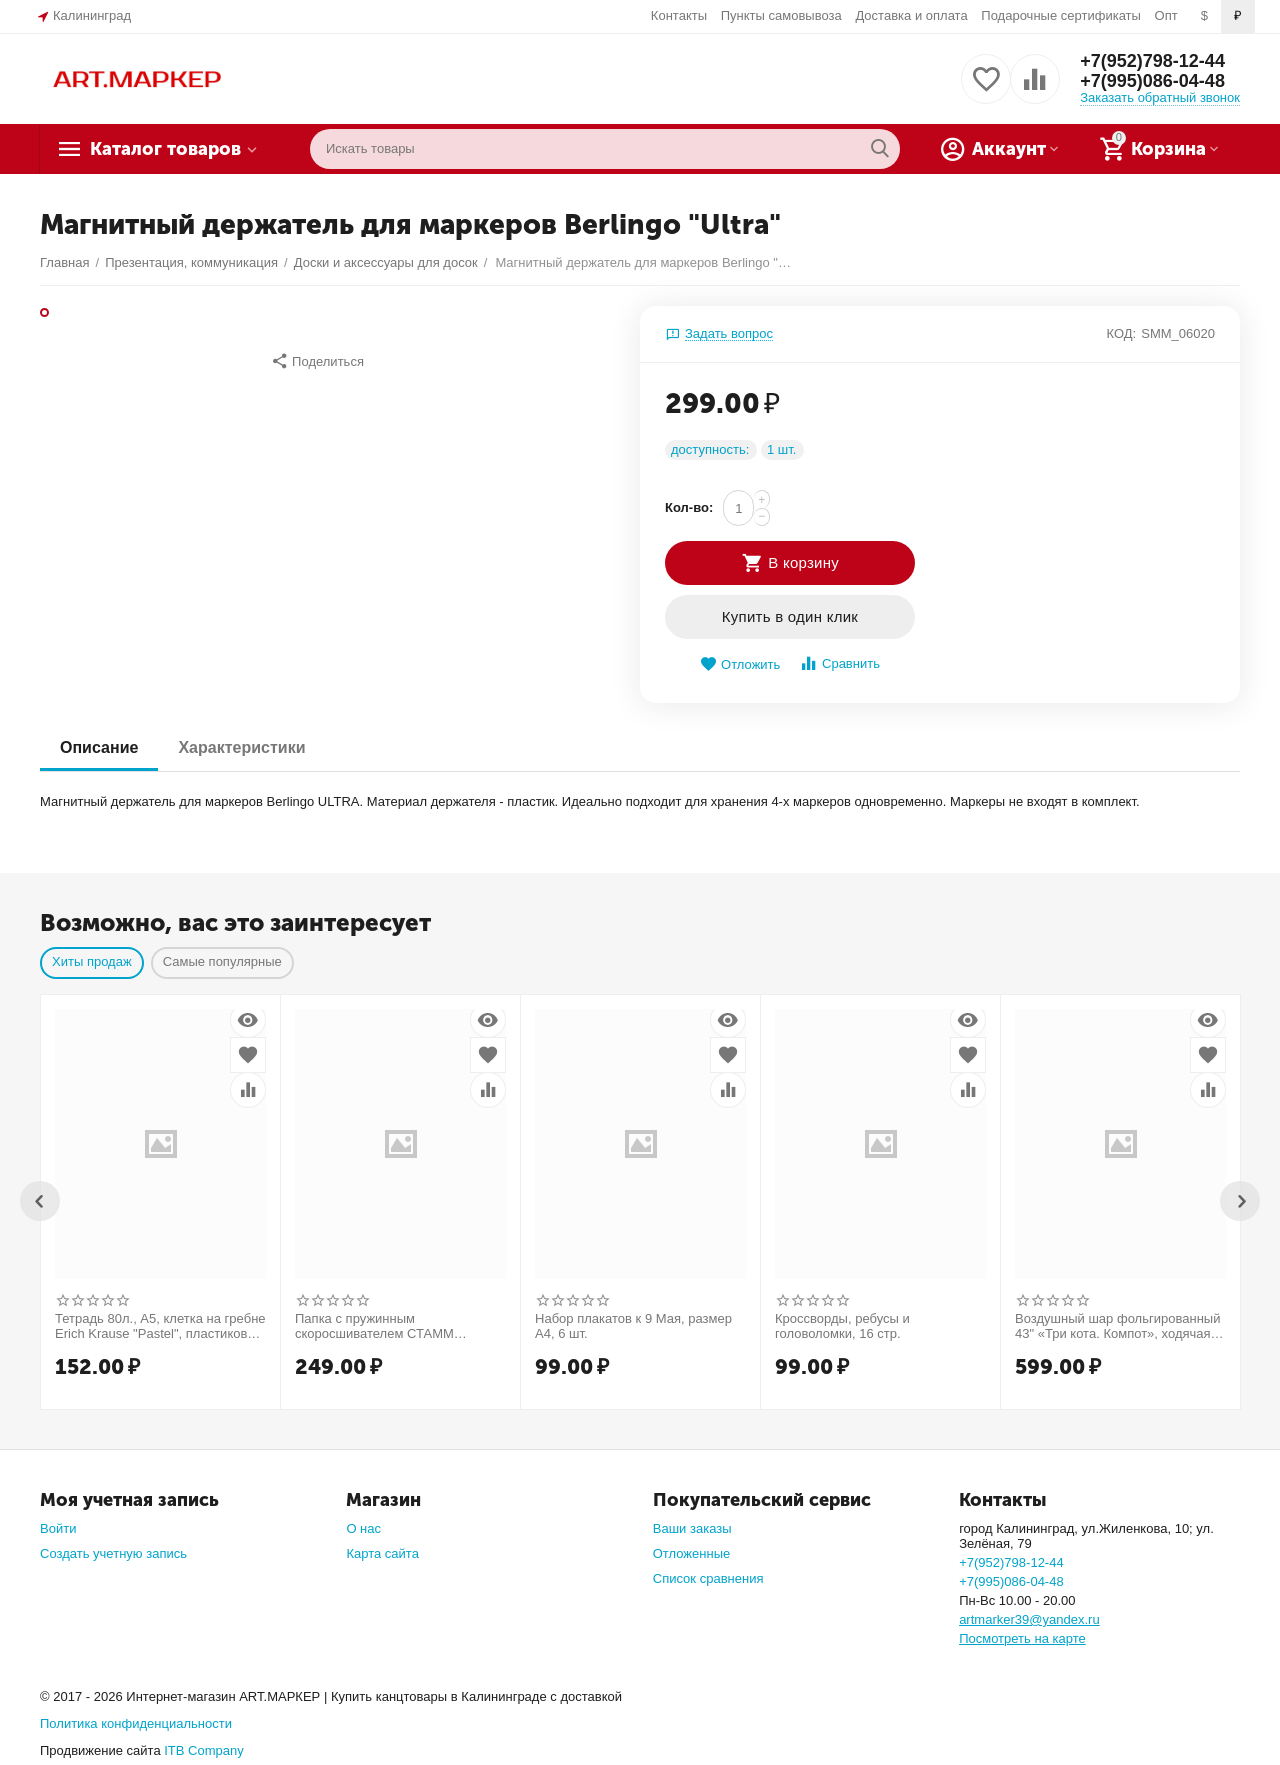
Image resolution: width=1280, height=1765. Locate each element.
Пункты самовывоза (781, 15)
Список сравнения (708, 1578)
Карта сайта (382, 1553)
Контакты (679, 15)
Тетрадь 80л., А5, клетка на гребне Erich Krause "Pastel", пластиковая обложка (160, 1327)
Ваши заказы (692, 1528)
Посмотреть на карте (1022, 1638)
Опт (1166, 15)
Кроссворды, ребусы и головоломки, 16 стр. (842, 1326)
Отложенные (692, 1553)
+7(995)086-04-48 (1152, 81)
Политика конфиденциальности (136, 1723)
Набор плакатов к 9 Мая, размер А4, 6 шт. (633, 1326)
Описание (99, 747)
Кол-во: (689, 507)
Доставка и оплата (911, 15)
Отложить (740, 664)
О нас (363, 1528)
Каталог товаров (165, 149)
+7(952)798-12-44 (1152, 61)
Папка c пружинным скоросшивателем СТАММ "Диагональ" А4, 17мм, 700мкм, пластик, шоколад (389, 1327)
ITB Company (204, 1750)
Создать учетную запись (113, 1553)
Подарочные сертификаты (1061, 15)
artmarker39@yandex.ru (1029, 1619)
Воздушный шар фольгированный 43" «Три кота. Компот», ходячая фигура (1117, 1327)
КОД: (1122, 333)
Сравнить (839, 663)
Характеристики (241, 747)
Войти (58, 1528)
